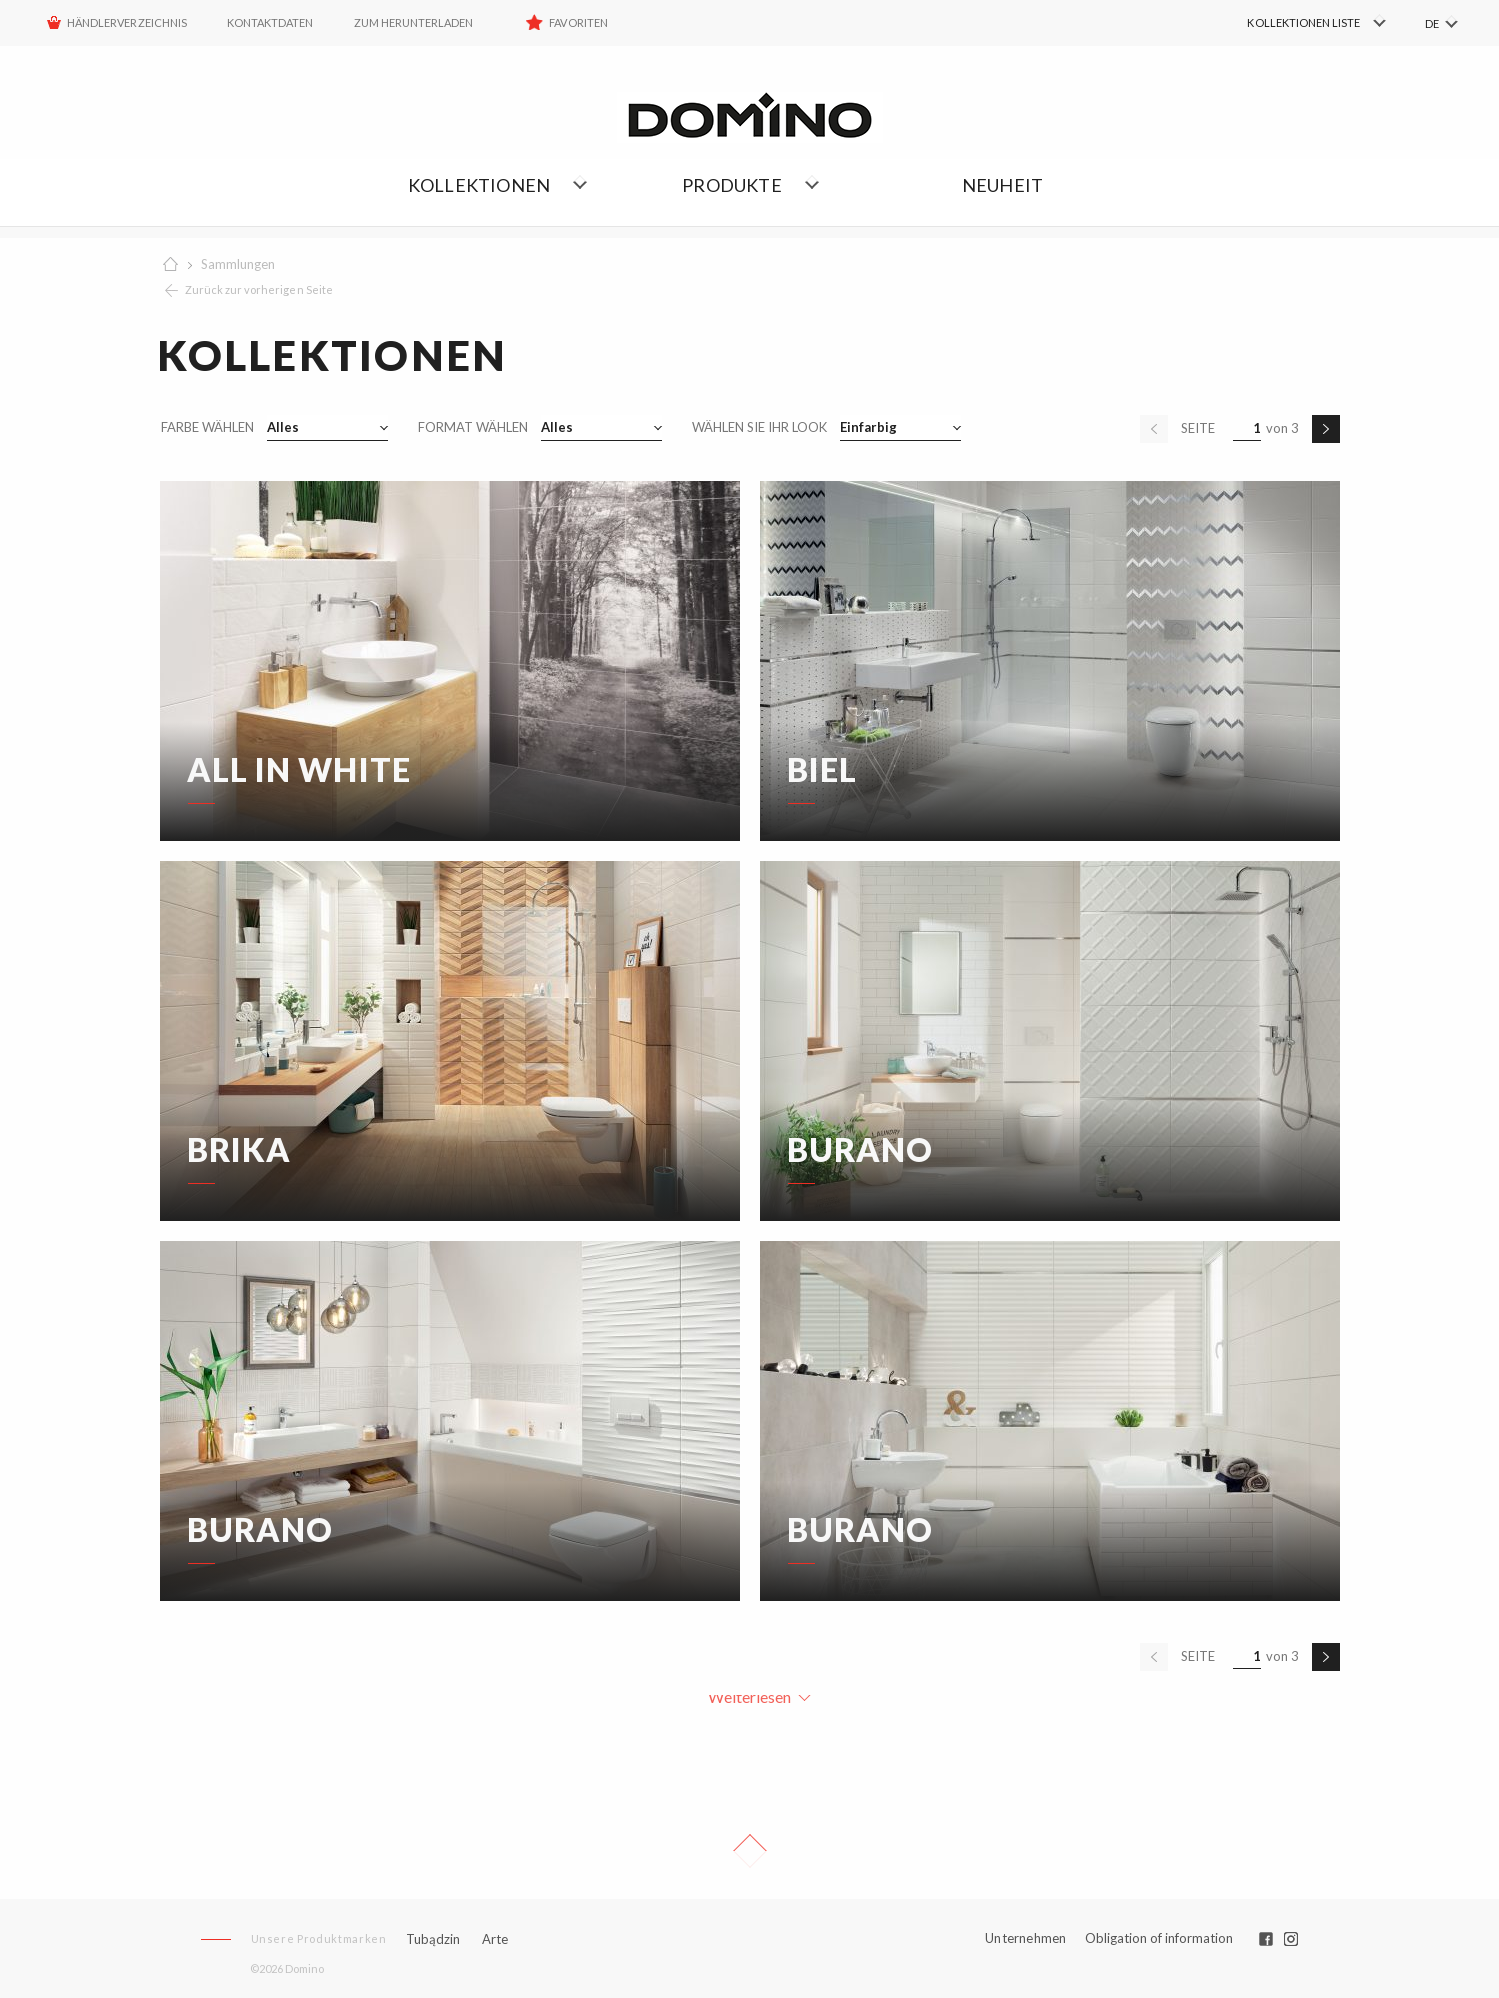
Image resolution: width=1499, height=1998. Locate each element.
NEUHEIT (1002, 185)
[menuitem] (1289, 23)
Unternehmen (1025, 1938)
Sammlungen (238, 264)
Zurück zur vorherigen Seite (259, 289)
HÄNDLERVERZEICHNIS (127, 22)
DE (1432, 23)
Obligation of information (1159, 1938)
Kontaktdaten (270, 22)
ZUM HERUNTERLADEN (414, 22)
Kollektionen (479, 185)
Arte (495, 1939)
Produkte (732, 185)
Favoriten (578, 22)
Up (750, 1851)
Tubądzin (433, 1939)
